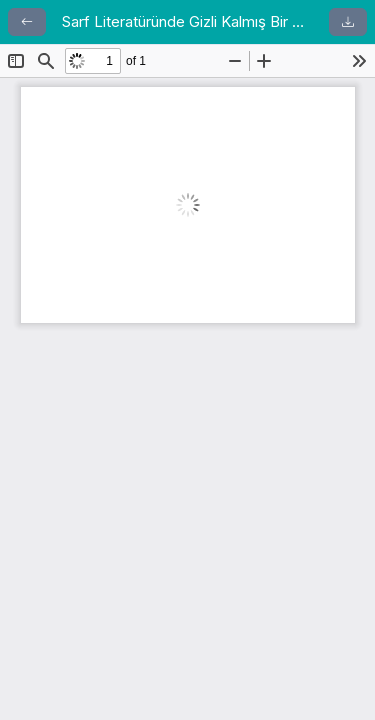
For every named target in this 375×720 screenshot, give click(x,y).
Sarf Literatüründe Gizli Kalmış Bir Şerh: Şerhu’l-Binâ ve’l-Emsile (187, 21)
